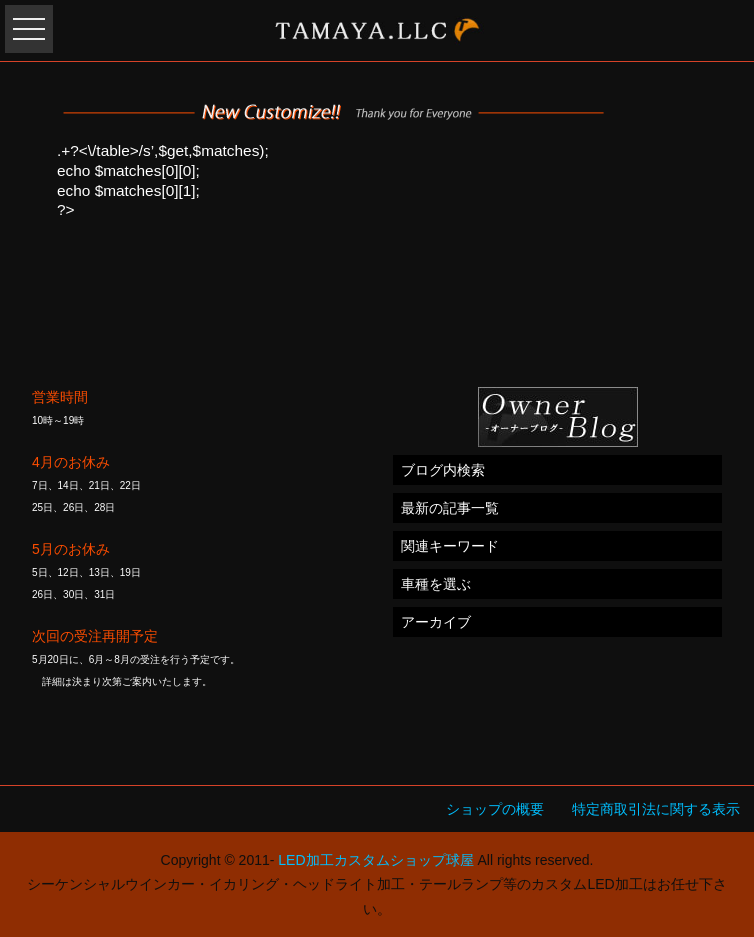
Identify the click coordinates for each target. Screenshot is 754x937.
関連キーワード (450, 546)
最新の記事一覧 (450, 508)
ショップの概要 (495, 809)
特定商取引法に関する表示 (656, 809)
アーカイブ (436, 622)
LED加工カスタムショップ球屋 (375, 860)
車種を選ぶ (436, 584)
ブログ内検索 (443, 470)
